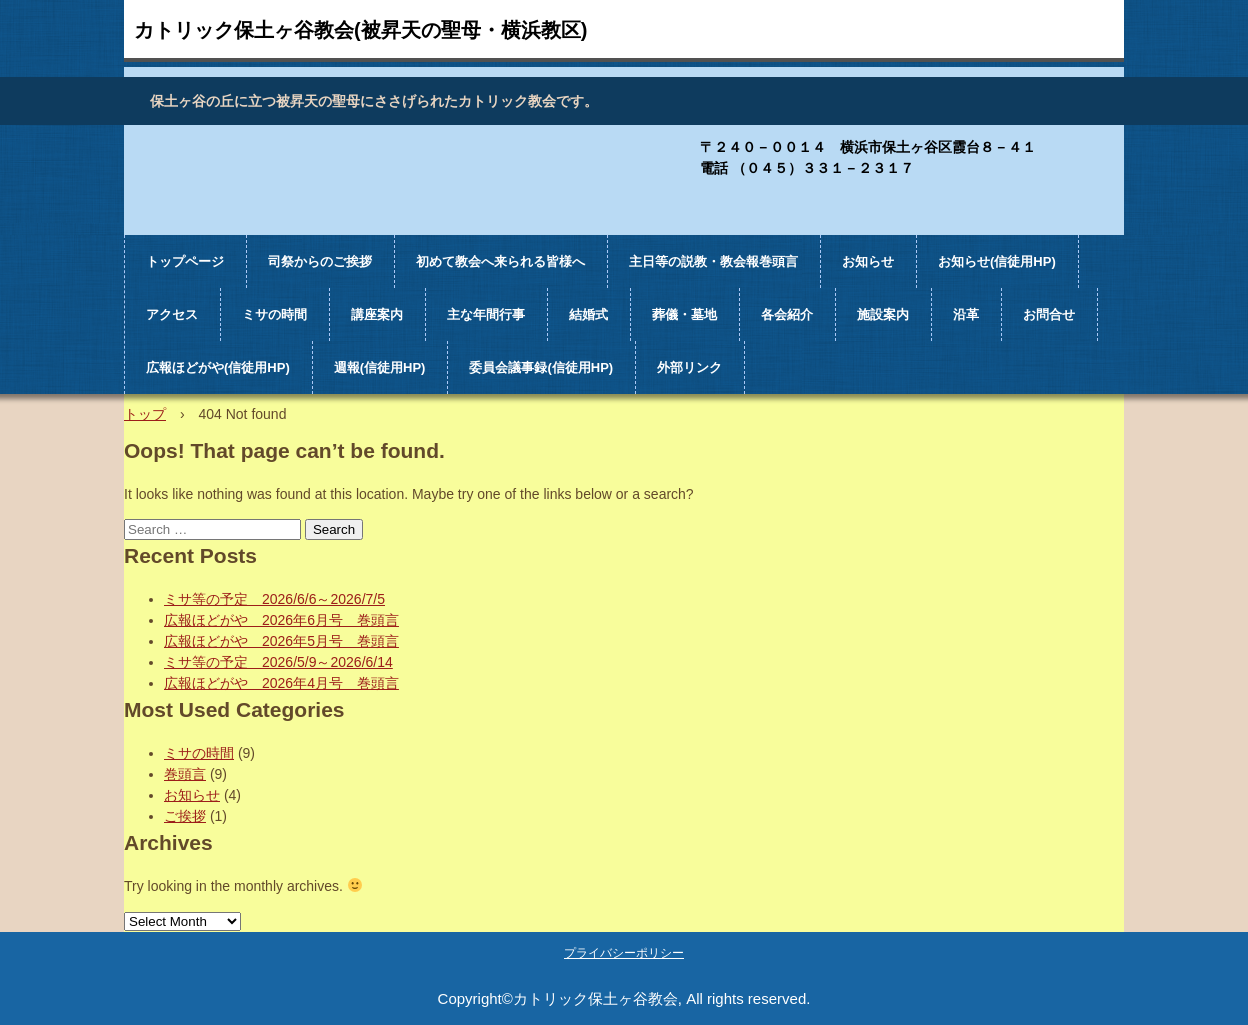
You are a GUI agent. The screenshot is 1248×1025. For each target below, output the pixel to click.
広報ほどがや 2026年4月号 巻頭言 (281, 683)
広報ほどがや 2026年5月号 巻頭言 (281, 641)
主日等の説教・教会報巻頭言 (713, 261)
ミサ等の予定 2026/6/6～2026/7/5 (274, 599)
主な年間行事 (486, 314)
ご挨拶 (185, 816)
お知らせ (868, 261)
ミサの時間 (274, 314)
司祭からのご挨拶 (320, 261)
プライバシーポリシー (624, 953)
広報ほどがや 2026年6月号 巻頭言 (281, 620)
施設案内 (883, 314)
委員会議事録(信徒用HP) (541, 367)
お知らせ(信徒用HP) (997, 261)
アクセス (172, 314)
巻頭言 (185, 774)
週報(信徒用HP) (380, 367)
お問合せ (1049, 314)
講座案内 (377, 314)
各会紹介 (787, 314)
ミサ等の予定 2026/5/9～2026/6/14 (278, 662)
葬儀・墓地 (684, 314)
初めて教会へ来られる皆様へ (500, 261)
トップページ (185, 261)
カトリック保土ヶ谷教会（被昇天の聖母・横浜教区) (186, 173)
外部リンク (689, 367)
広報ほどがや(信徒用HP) (218, 367)
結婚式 (588, 314)
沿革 (966, 314)
